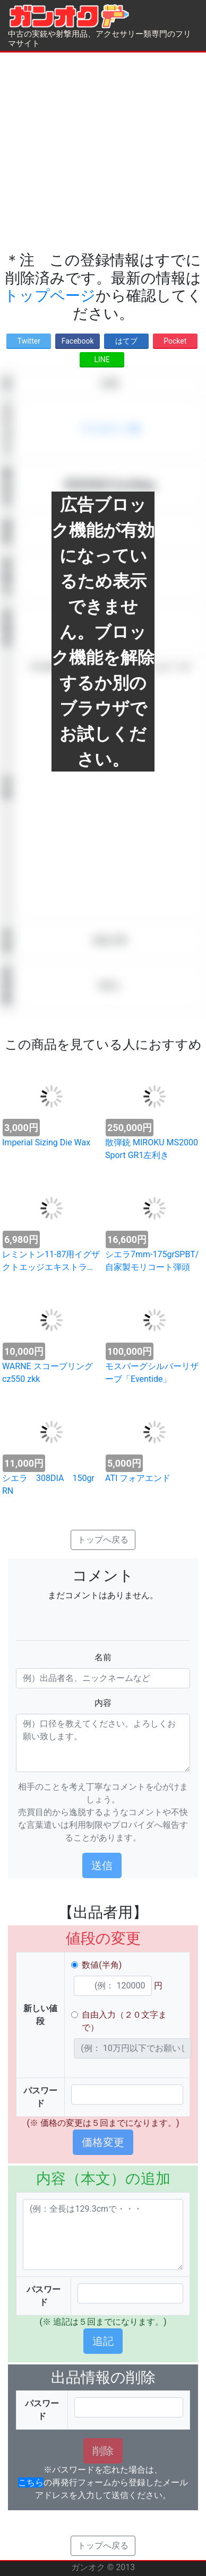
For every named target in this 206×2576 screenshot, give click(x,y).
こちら (31, 2482)
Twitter (29, 341)
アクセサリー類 (110, 429)
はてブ (126, 341)
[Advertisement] (99, 151)
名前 (103, 1657)
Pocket (175, 341)
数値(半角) (102, 1965)
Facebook (78, 341)
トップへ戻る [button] (103, 1540)
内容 (103, 1703)
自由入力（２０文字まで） (124, 2021)
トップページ (50, 295)
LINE (101, 359)
